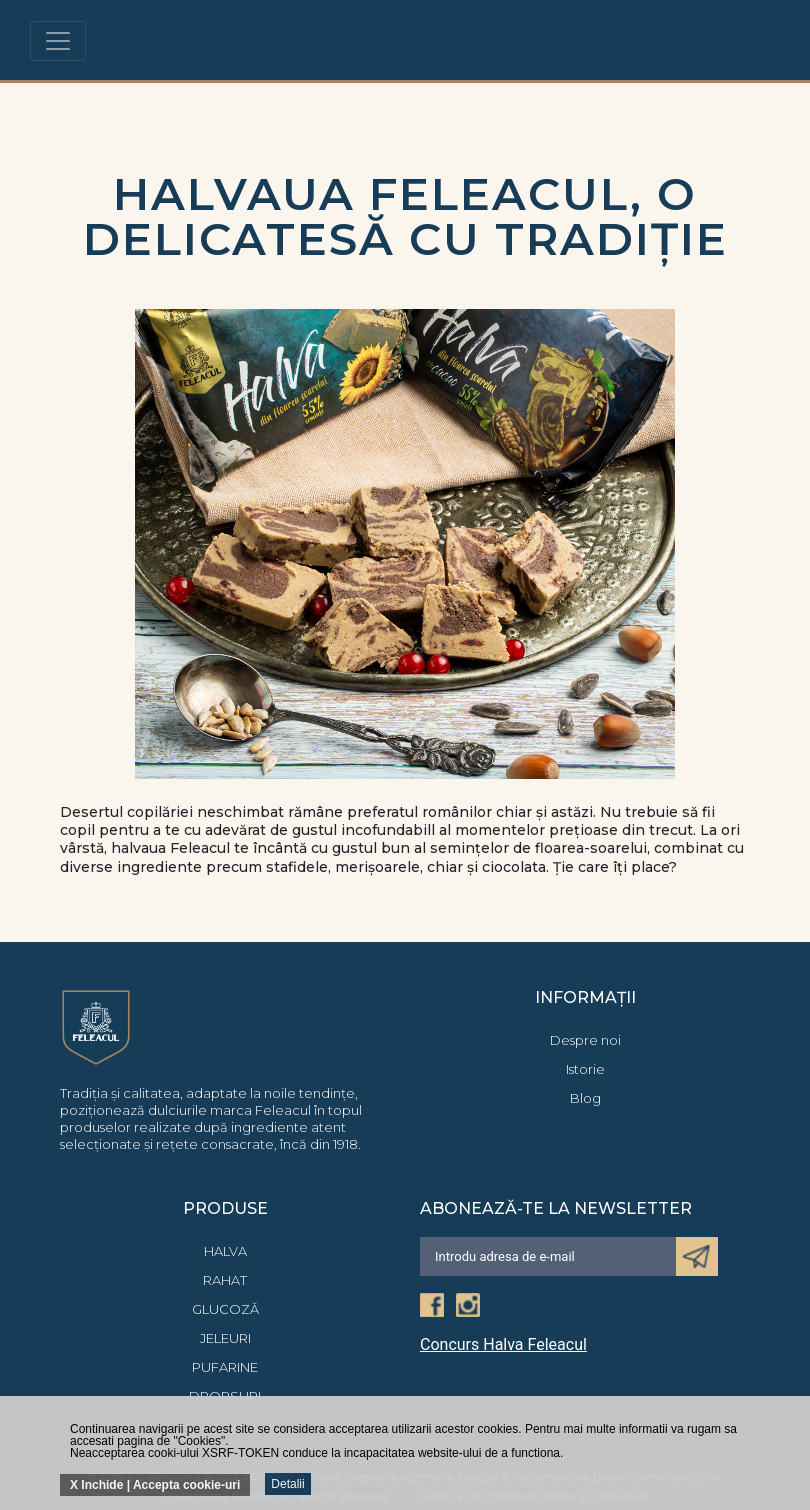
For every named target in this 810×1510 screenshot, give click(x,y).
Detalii (287, 1484)
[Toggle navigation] (58, 41)
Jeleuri (225, 1338)
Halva (225, 1251)
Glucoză (225, 1309)
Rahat (225, 1280)
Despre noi (585, 1040)
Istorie (585, 1069)
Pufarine (225, 1367)
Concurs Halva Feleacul (503, 1345)
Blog (585, 1098)
